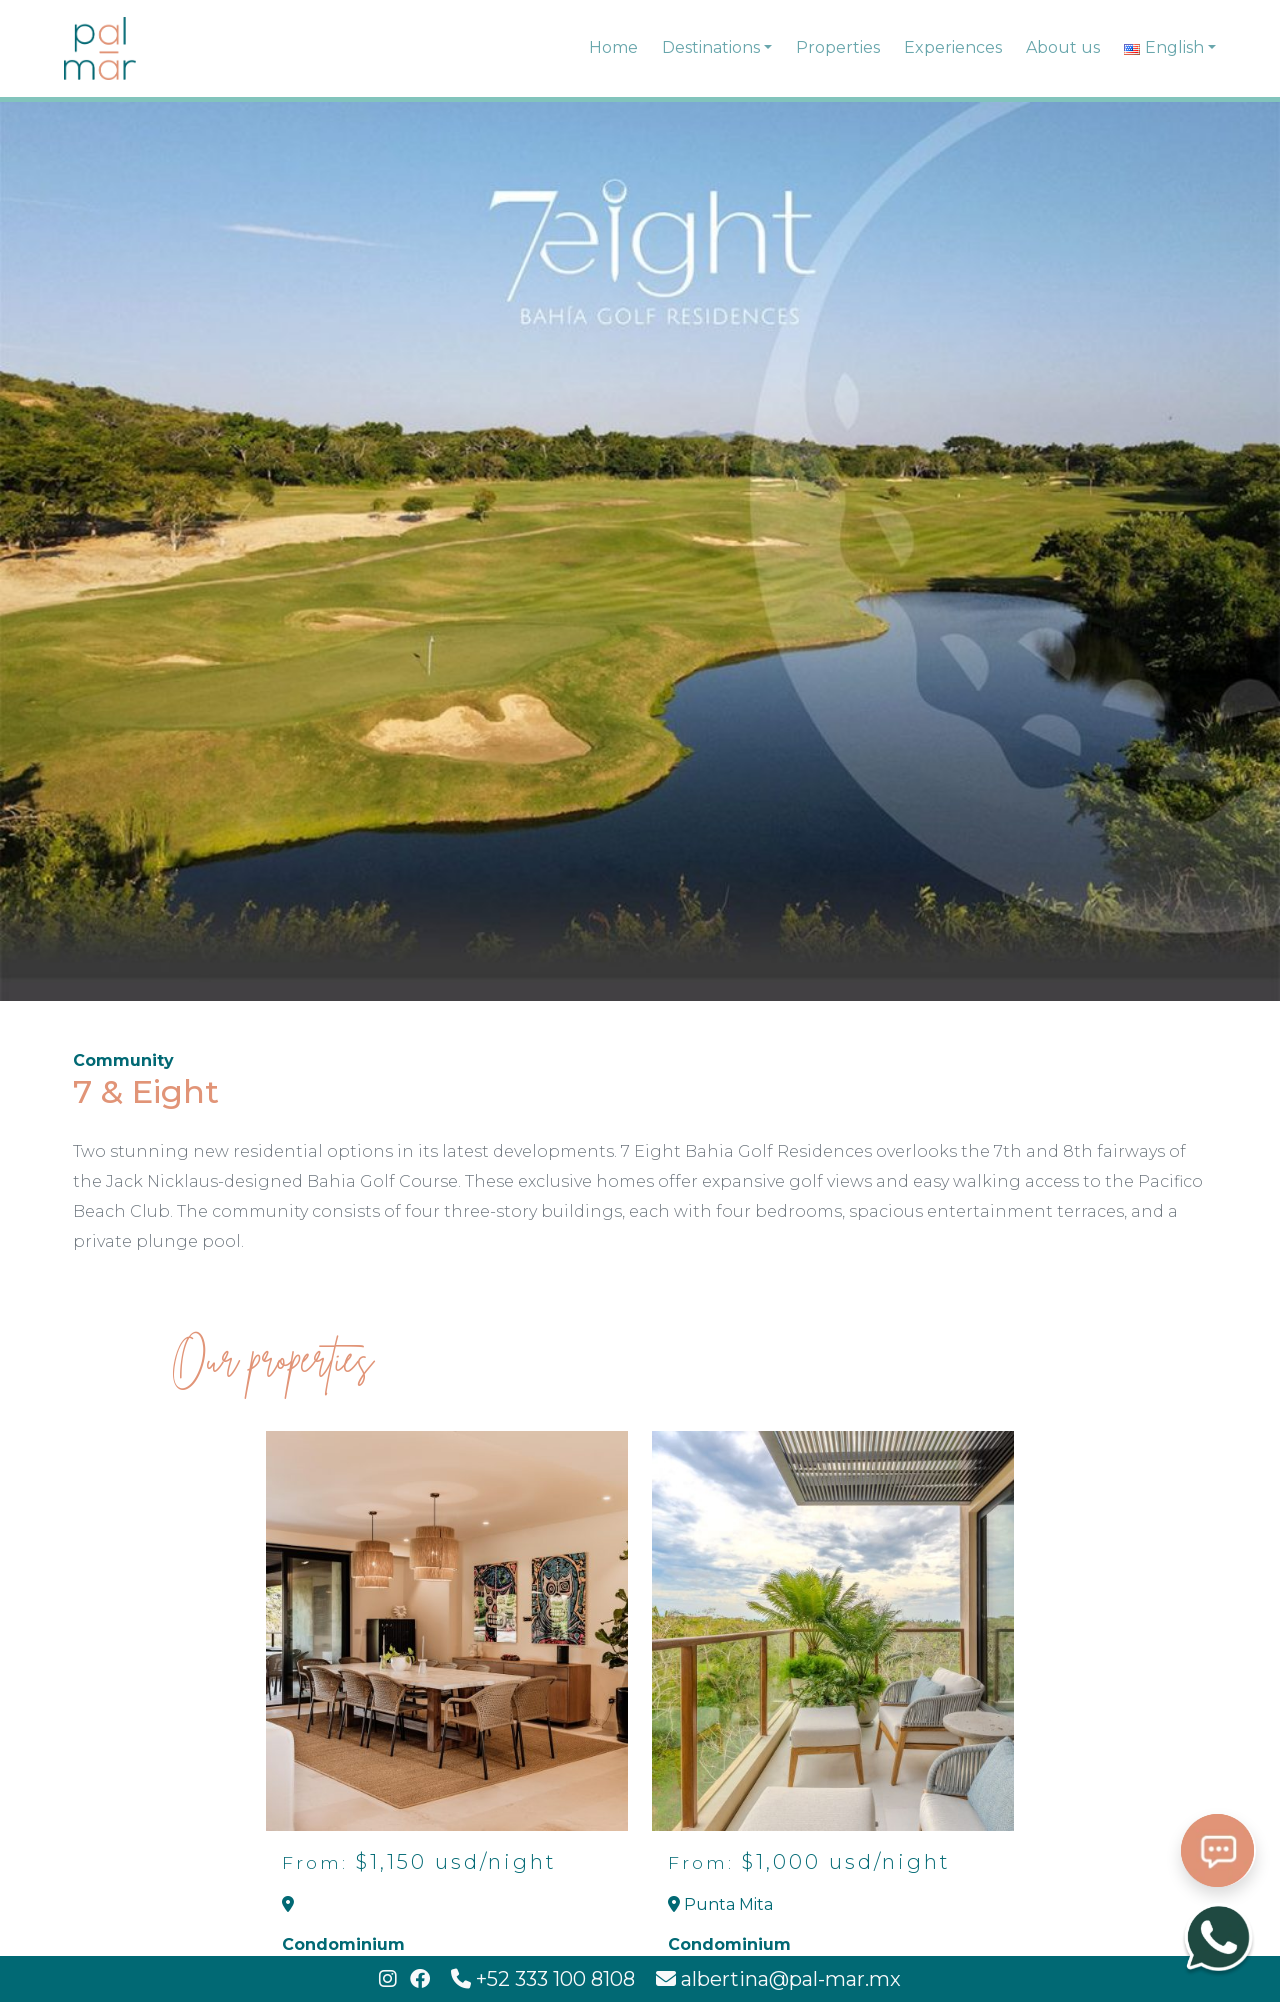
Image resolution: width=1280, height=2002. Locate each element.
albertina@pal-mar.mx (778, 1979)
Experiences (953, 47)
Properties (838, 47)
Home (613, 47)
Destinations (711, 47)
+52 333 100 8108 (545, 1979)
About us (1063, 47)
